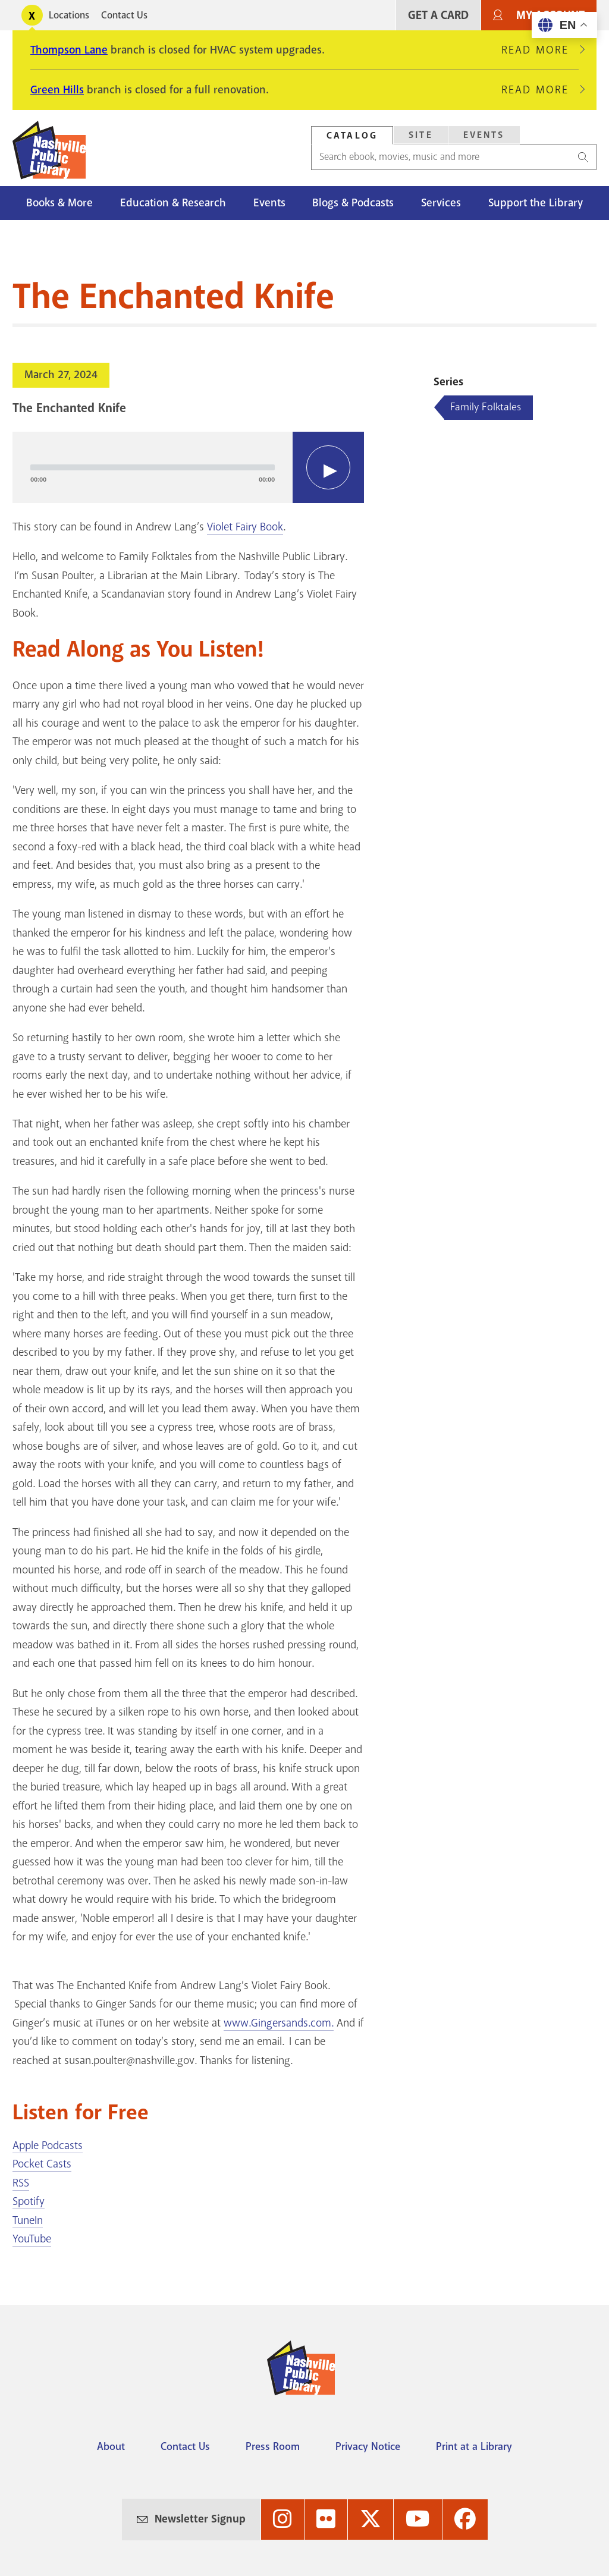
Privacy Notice (367, 2446)
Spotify (28, 2201)
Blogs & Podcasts (353, 203)
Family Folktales (485, 406)
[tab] (352, 135)
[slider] (152, 467)
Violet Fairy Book (245, 527)
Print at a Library (474, 2446)
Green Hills (57, 90)
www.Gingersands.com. (279, 2023)
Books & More (59, 203)
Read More (540, 50)
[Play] (328, 467)
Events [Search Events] (484, 135)
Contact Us (124, 15)
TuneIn (27, 2220)
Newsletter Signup (200, 2519)
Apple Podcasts (47, 2145)
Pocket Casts (41, 2164)
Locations (69, 15)
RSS (20, 2183)
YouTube (31, 2239)
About (111, 2446)
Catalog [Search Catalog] (352, 136)
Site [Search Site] (421, 135)
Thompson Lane (69, 50)
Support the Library (535, 203)
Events (269, 203)
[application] (188, 467)
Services (441, 203)
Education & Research (173, 203)
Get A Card (438, 15)
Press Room (273, 2446)
